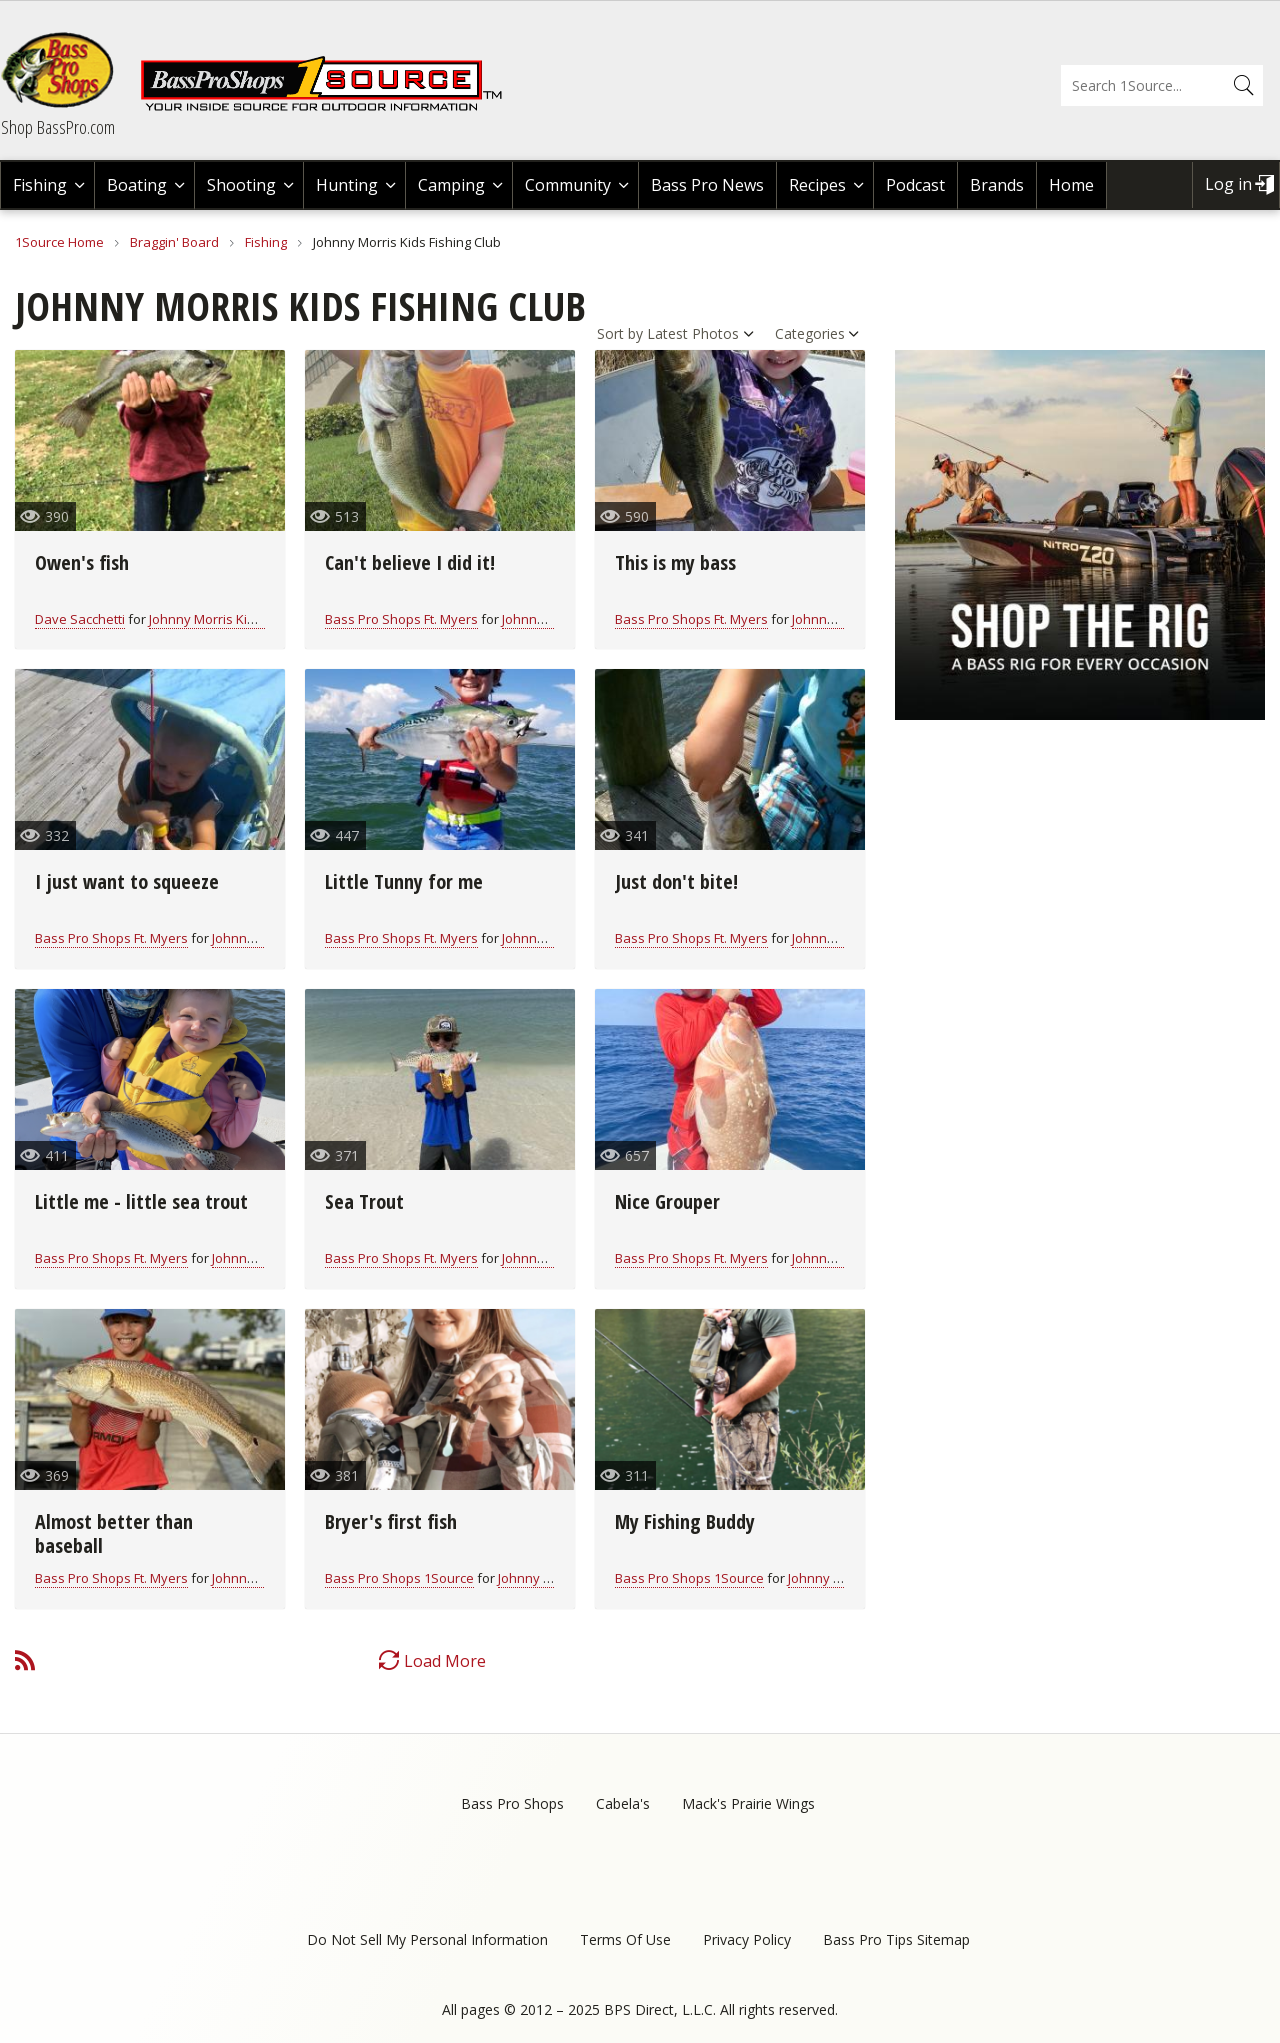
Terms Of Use (625, 1939)
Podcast (915, 185)
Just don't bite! (676, 881)
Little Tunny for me (404, 881)
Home (1071, 185)
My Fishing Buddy (685, 1521)
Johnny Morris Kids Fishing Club (243, 619)
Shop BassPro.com (58, 127)
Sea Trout (364, 1201)
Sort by (620, 333)
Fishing (40, 185)
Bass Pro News (707, 185)
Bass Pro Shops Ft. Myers (401, 619)
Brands (997, 185)
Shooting (241, 185)
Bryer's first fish (391, 1521)
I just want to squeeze (127, 881)
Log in (1228, 184)
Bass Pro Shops (512, 1803)
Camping (451, 185)
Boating (137, 185)
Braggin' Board (174, 242)
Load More (445, 1661)
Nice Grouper (667, 1201)
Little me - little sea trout (141, 1201)
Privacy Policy (747, 1939)
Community (568, 185)
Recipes (817, 185)
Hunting (347, 185)
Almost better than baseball (114, 1533)
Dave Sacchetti (80, 619)
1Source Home (59, 242)
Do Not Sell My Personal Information (427, 1939)
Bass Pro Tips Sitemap (896, 1939)
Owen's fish (82, 562)
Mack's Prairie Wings (748, 1803)
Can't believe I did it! (410, 562)
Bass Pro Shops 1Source (399, 1578)
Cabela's (623, 1803)
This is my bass (675, 562)
